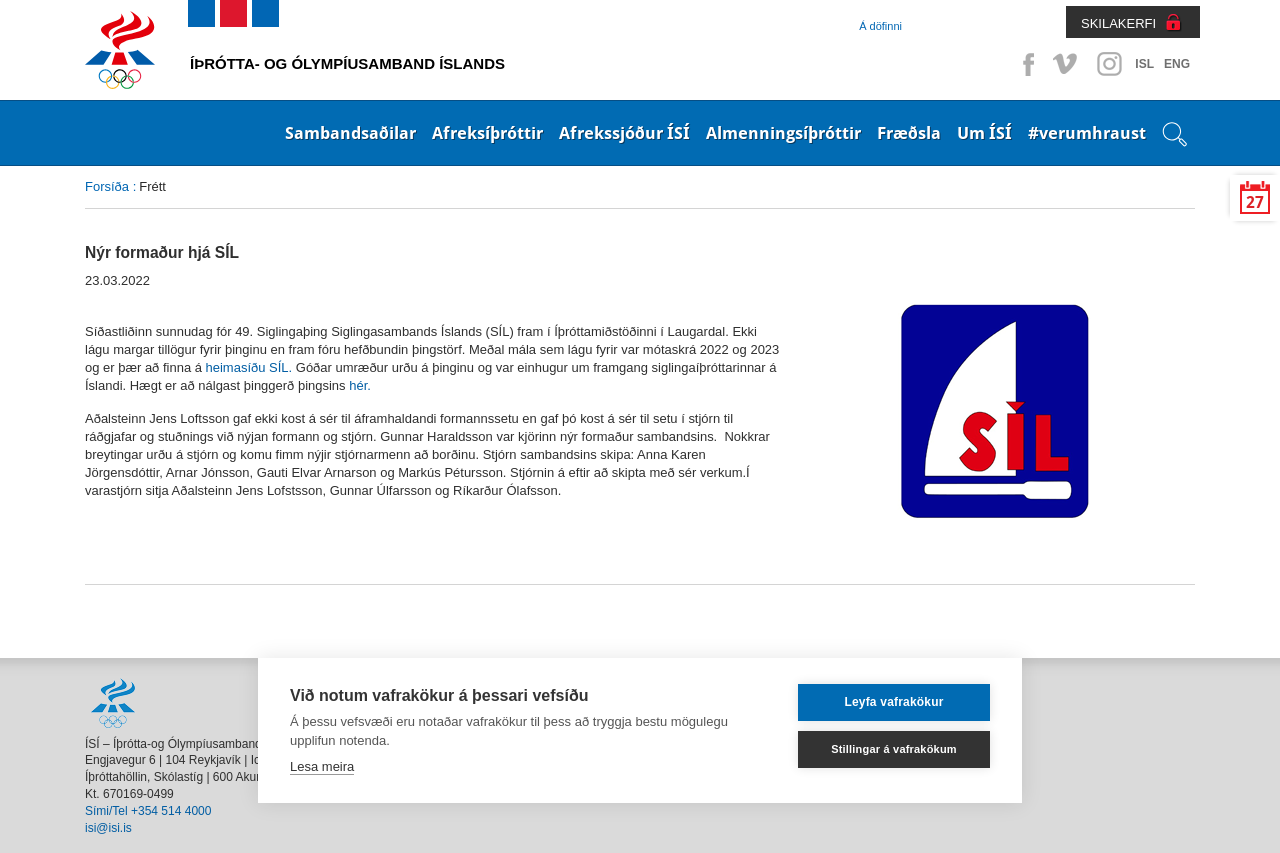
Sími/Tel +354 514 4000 (148, 811)
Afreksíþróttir (487, 133)
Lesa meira (322, 766)
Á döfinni (880, 26)
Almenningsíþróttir (783, 133)
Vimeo (1067, 64)
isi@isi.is (108, 828)
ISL (1144, 64)
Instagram (1109, 64)
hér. (360, 385)
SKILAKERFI (1118, 23)
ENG (1177, 64)
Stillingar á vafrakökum (894, 749)
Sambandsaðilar (350, 133)
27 (1255, 202)
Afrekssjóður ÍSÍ (624, 133)
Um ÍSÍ (984, 133)
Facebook (1025, 64)
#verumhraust (1087, 133)
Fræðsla (909, 133)
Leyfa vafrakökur (893, 702)
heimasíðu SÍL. (249, 367)
